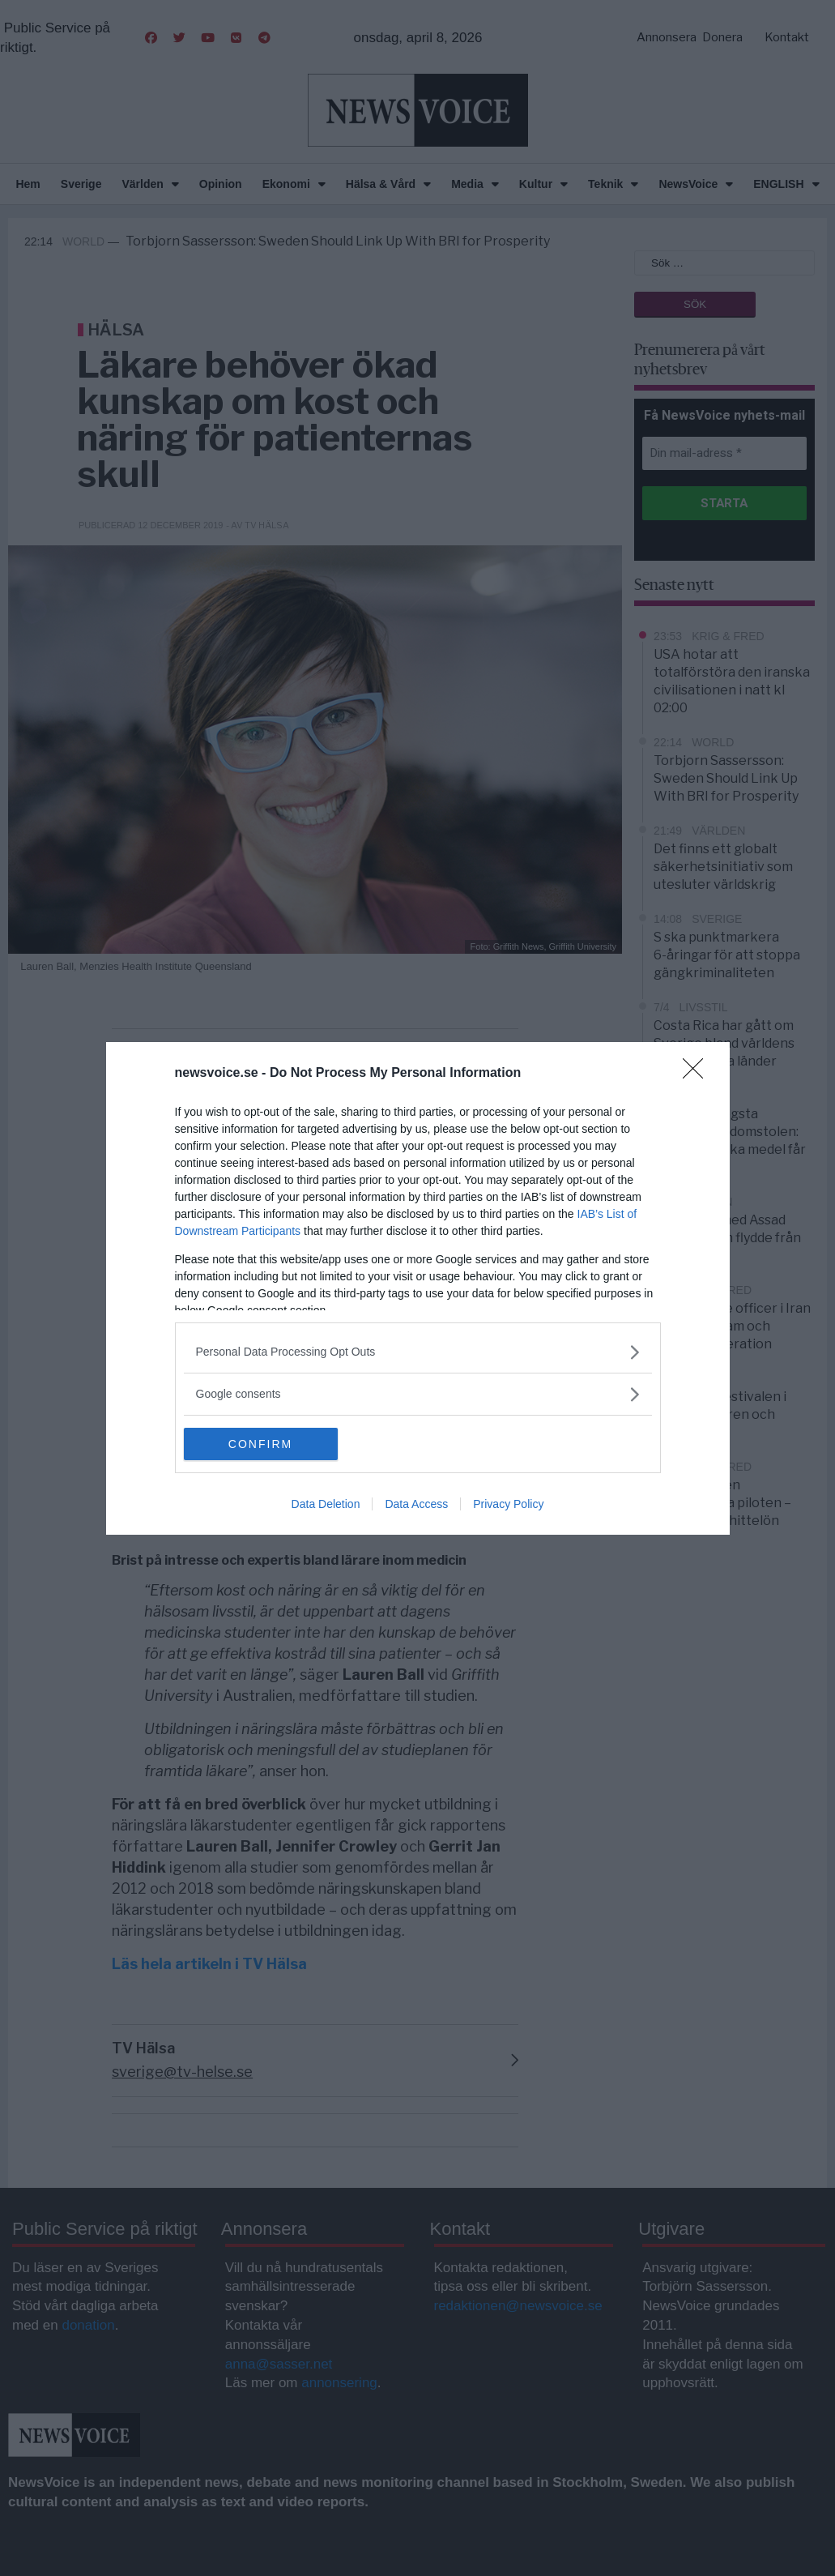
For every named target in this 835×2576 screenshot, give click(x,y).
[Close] (698, 1073)
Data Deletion (326, 1503)
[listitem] (418, 1352)
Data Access (416, 1503)
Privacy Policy (508, 1503)
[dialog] (418, 1288)
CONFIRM (260, 1444)
